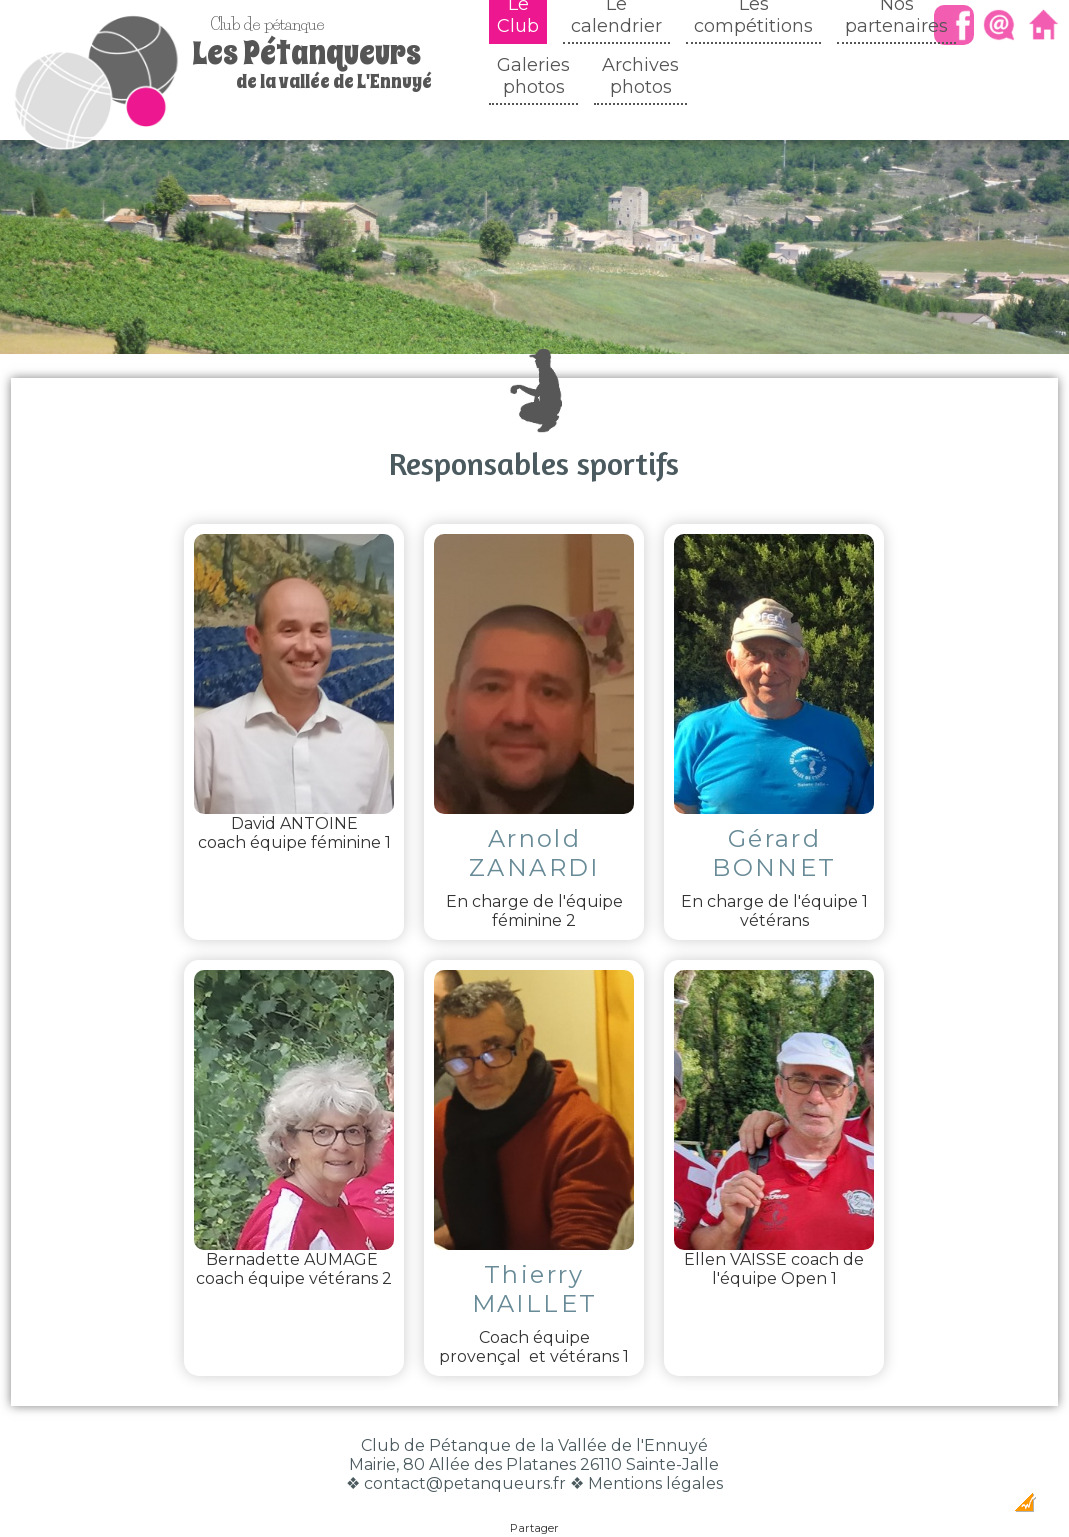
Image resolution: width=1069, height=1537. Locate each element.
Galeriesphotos (533, 76)
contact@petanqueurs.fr (465, 1443)
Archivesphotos (640, 76)
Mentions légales (655, 1443)
